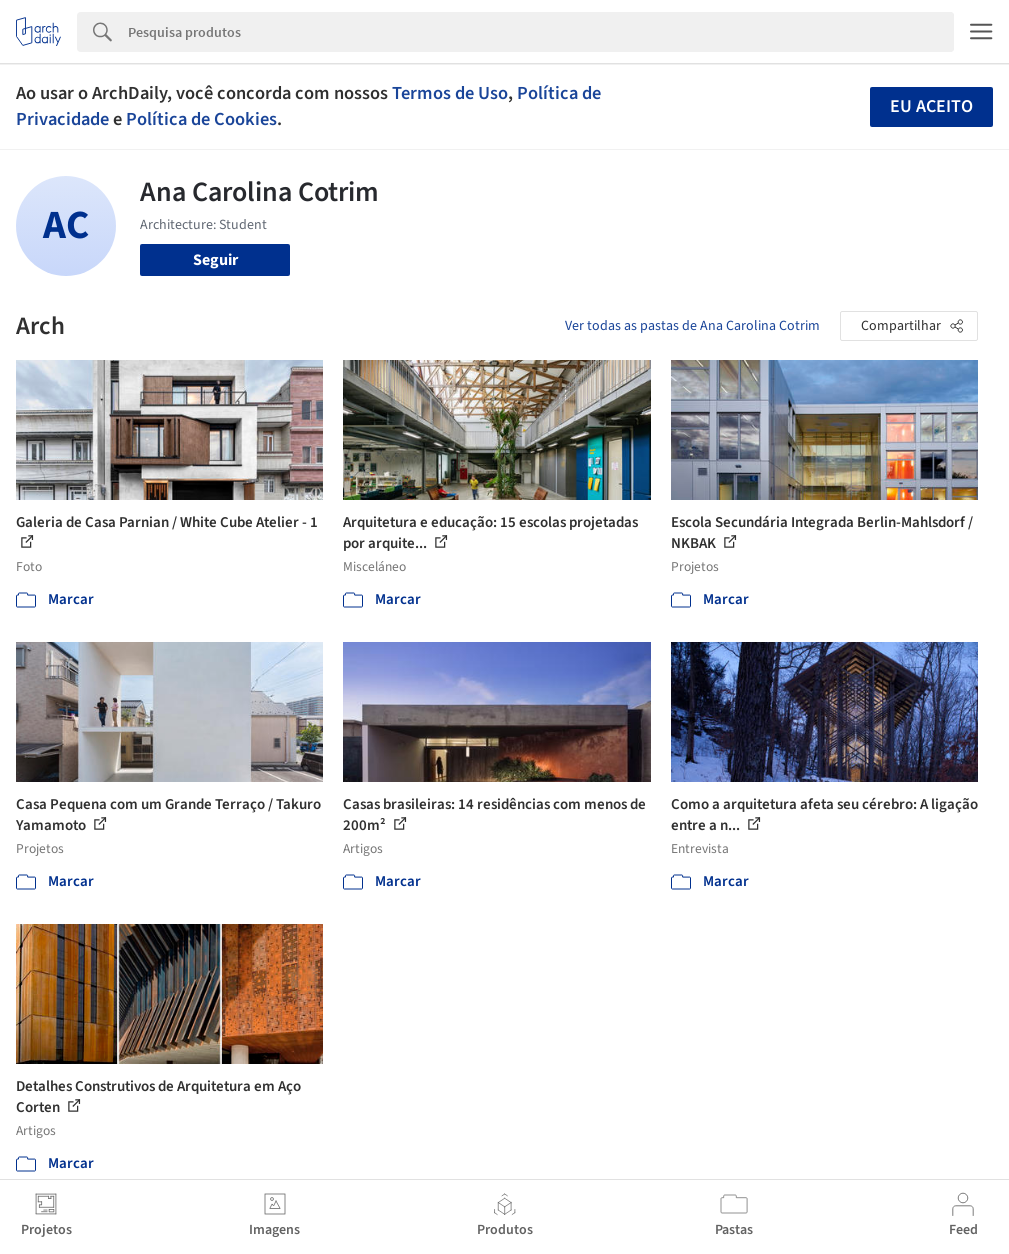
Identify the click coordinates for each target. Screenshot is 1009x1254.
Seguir (215, 260)
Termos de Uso (450, 93)
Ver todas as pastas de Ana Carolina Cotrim (692, 326)
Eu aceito (931, 106)
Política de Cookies (201, 119)
